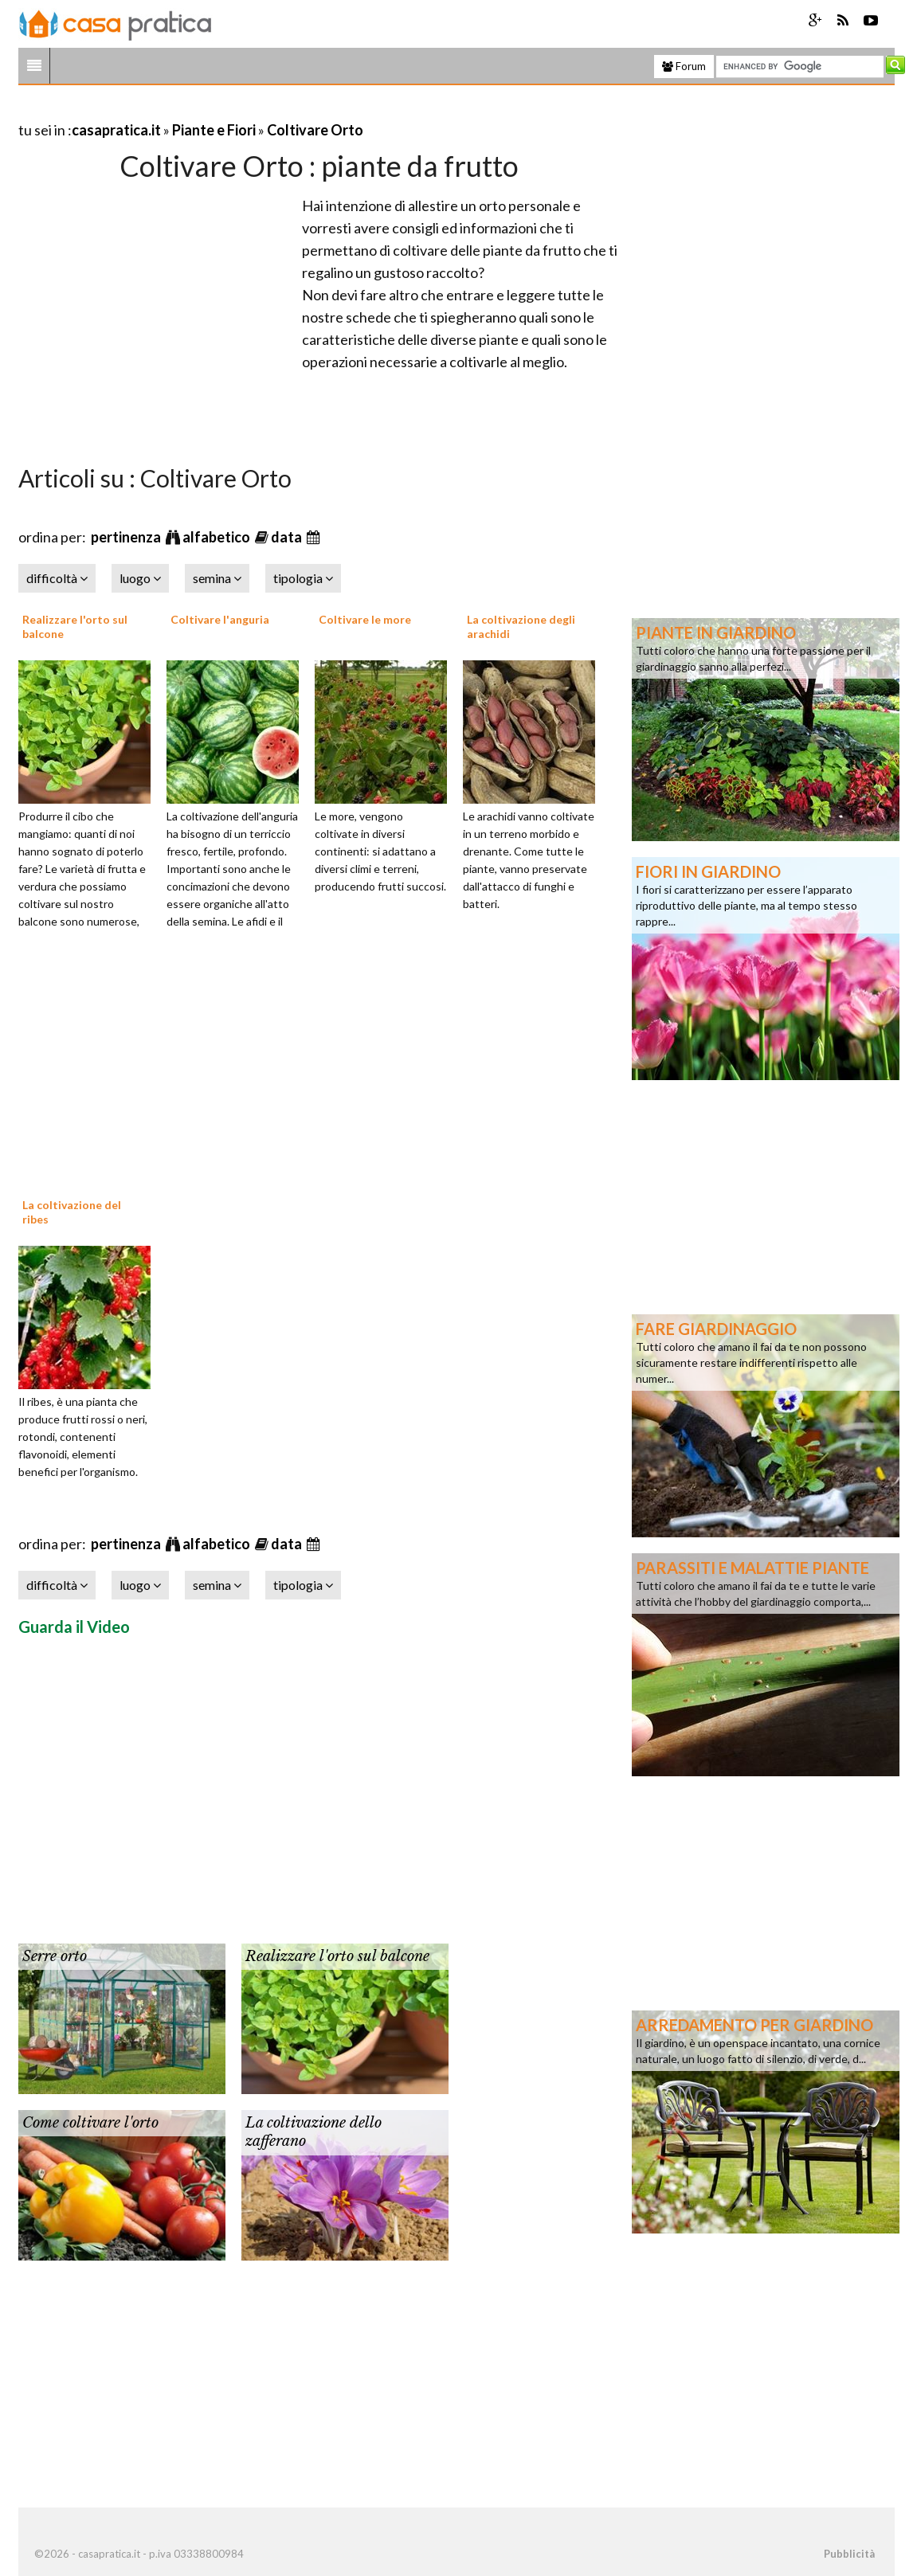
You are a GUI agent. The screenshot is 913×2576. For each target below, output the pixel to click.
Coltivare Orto (315, 130)
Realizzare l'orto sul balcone (337, 1956)
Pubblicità (849, 2553)
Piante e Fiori (214, 130)
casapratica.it (116, 130)
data (287, 537)
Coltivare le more (365, 619)
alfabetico (217, 537)
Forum (684, 66)
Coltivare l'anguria (219, 619)
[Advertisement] (204, 110)
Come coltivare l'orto (90, 2123)
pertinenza (127, 537)
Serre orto (54, 1956)
